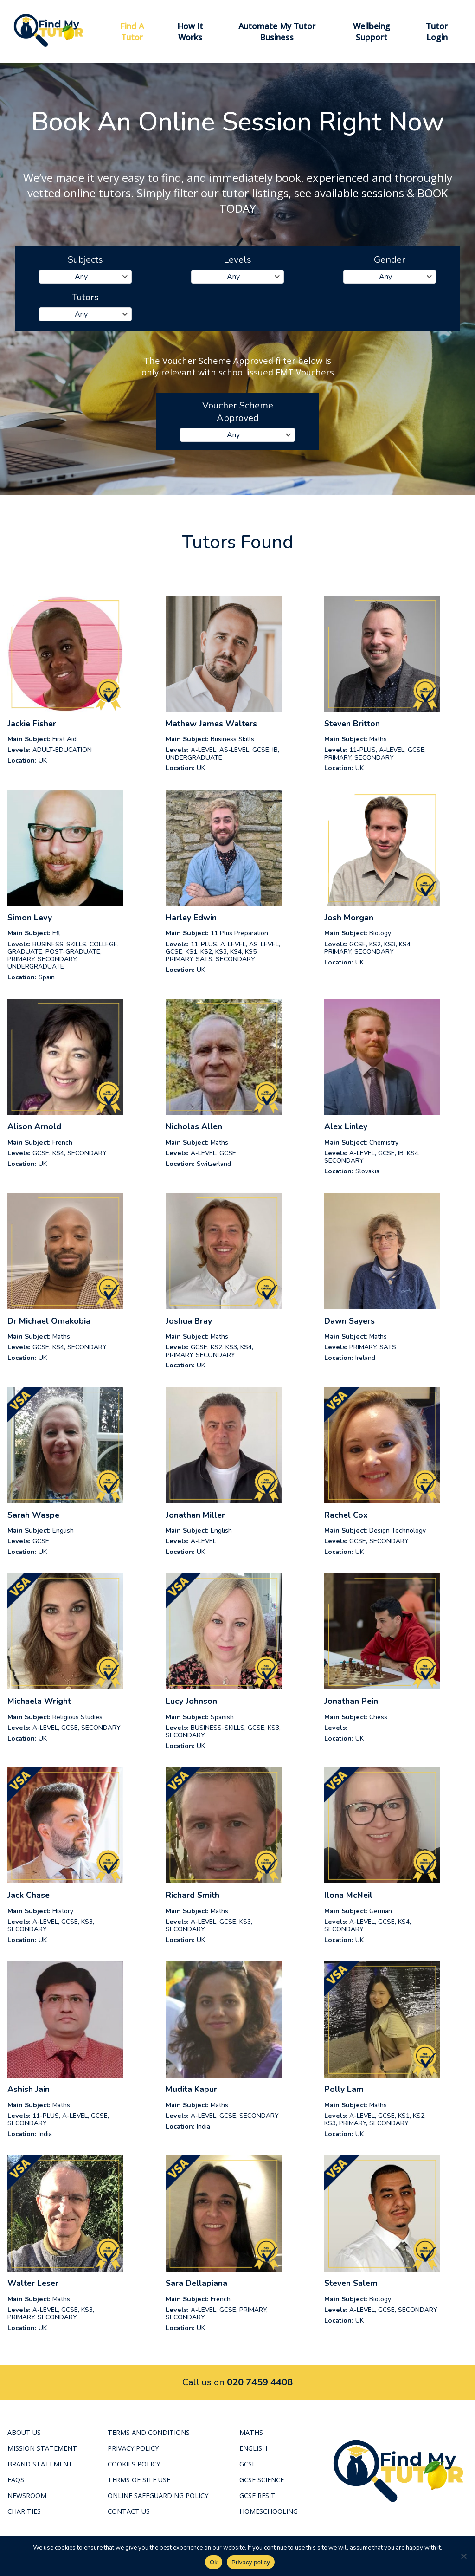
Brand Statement (40, 2463)
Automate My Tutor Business (276, 31)
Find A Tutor (132, 31)
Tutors (85, 297)
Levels (237, 259)
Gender (389, 259)
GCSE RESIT (257, 2495)
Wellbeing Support (371, 31)
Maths (251, 2432)
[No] (463, 2556)
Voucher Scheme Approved (237, 411)
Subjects (85, 259)
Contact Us (129, 2511)
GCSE (247, 2463)
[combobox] (85, 277)
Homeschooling (268, 2511)
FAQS (15, 2479)
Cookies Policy (134, 2463)
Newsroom (26, 2495)
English (253, 2448)
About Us (24, 2432)
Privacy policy (250, 2562)
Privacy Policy (133, 2448)
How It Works (190, 31)
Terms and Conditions (149, 2432)
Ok (214, 2562)
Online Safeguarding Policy (158, 2495)
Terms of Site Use (139, 2479)
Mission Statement (42, 2448)
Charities (24, 2511)
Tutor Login (437, 31)
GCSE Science (261, 2479)
